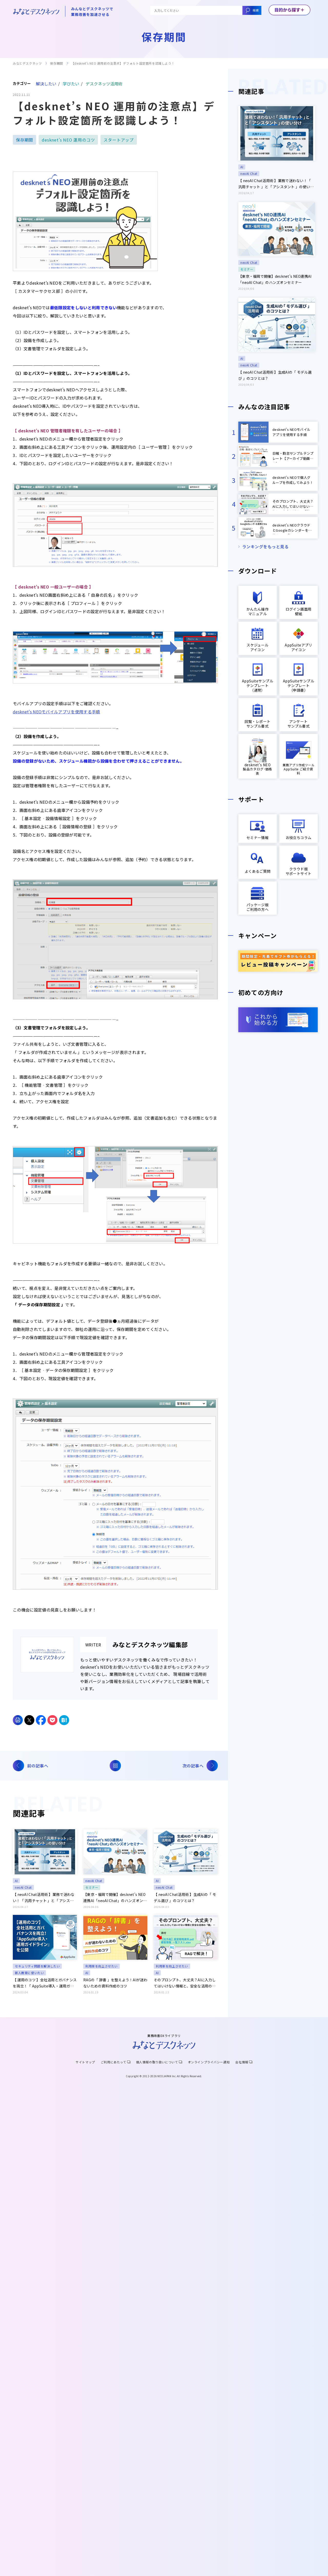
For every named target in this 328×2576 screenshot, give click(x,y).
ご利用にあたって (113, 2062)
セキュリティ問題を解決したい (37, 1966)
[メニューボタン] (289, 10)
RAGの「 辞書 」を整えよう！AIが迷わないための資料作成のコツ (115, 1982)
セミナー (91, 1887)
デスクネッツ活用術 (104, 84)
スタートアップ (119, 140)
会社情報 (241, 2062)
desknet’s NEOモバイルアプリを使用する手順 (56, 712)
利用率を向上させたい (101, 1966)
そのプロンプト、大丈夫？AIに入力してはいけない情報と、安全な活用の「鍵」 (185, 1983)
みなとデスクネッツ (27, 63)
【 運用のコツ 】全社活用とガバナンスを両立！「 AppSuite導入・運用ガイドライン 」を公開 (45, 1983)
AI (16, 1880)
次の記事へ (200, 1765)
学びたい (71, 84)
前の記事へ (30, 1765)
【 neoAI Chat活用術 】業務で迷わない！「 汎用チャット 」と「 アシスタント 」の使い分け (43, 1898)
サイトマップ (85, 2062)
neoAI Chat (23, 1887)
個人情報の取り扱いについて (157, 2062)
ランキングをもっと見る (265, 546)
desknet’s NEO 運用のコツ (68, 140)
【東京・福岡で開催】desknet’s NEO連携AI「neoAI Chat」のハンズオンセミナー (115, 1898)
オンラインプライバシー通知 (209, 2062)
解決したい (46, 84)
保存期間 (56, 63)
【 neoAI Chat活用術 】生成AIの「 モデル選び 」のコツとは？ (185, 1897)
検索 (256, 10)
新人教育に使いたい (29, 1973)
